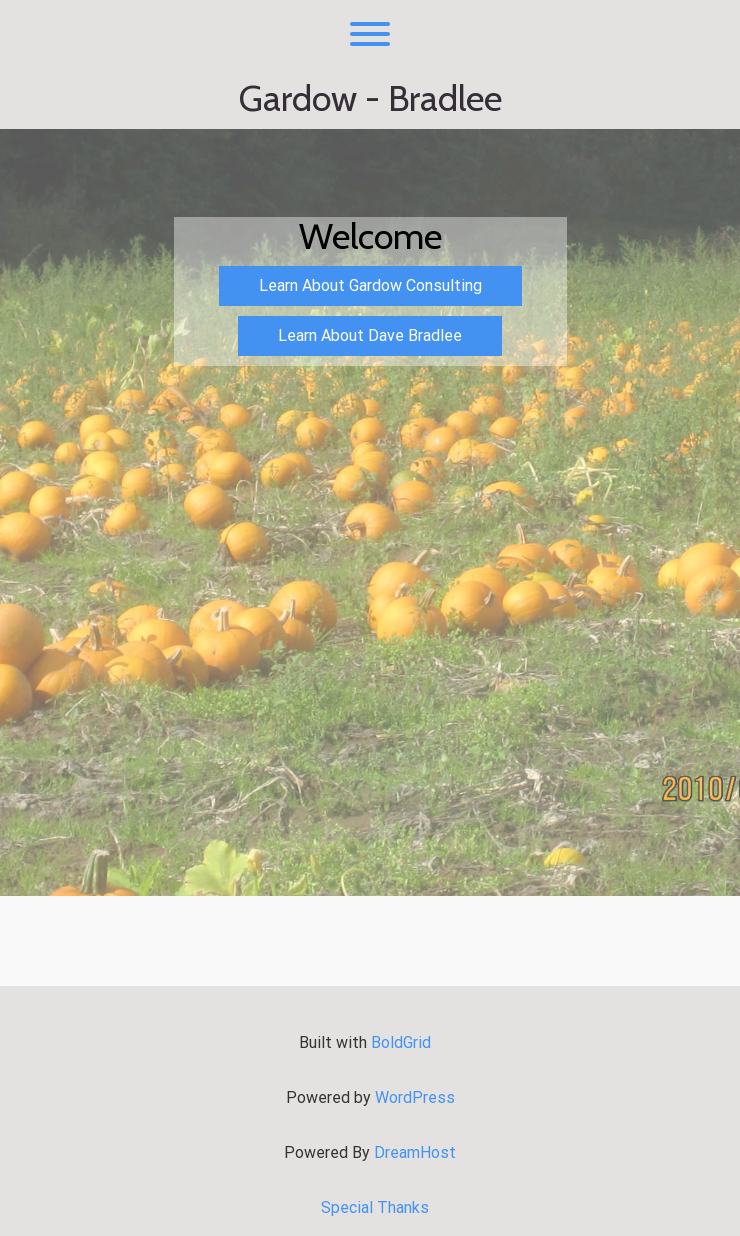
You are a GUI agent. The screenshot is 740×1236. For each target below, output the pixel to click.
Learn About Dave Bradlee (370, 335)
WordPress (415, 1097)
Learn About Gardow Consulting (370, 285)
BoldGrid (401, 1042)
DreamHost (415, 1152)
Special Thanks (375, 1207)
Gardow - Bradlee (370, 99)
